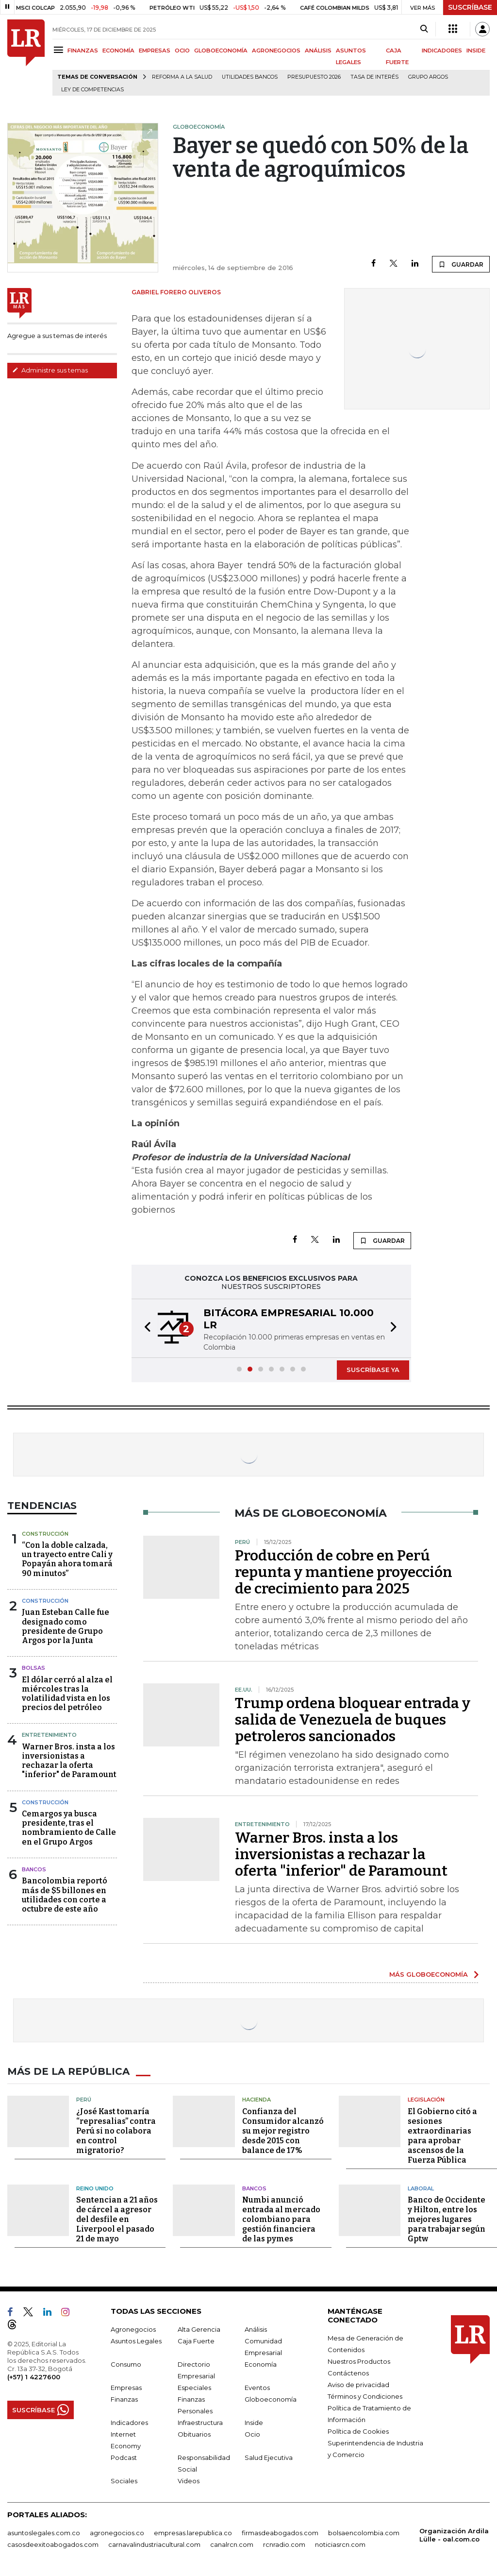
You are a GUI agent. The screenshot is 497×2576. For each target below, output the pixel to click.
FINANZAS (82, 50)
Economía (261, 2364)
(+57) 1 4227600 (33, 2377)
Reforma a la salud (182, 77)
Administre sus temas (50, 370)
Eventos (257, 2387)
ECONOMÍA (118, 50)
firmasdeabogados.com (280, 2533)
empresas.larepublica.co (193, 2533)
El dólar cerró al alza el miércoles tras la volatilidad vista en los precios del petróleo (67, 1693)
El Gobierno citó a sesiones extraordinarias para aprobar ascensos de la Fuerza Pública (442, 2136)
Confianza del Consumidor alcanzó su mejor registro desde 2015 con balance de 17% (283, 2131)
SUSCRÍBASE (470, 7)
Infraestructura (200, 2422)
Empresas (126, 2387)
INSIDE (475, 50)
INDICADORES (442, 50)
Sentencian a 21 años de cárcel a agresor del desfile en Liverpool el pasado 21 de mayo (117, 2219)
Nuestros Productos (359, 2361)
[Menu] (59, 49)
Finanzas (124, 2399)
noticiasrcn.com (340, 2544)
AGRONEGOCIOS (276, 50)
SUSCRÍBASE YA (373, 1369)
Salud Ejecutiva (269, 2457)
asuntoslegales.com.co (43, 2533)
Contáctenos (348, 2373)
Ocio (252, 2434)
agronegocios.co (117, 2533)
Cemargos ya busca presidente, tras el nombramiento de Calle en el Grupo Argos (69, 1828)
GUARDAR (460, 264)
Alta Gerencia (199, 2329)
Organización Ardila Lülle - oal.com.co (454, 2535)
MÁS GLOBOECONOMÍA (428, 1974)
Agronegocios (133, 2329)
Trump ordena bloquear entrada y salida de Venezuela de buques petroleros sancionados (352, 1720)
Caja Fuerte (196, 2341)
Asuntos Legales (136, 2341)
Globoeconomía (271, 2399)
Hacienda (256, 2099)
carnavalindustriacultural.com (154, 2544)
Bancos (34, 1869)
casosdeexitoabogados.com (53, 2544)
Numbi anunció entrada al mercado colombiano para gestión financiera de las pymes (281, 2219)
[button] (145, 1328)
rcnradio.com (284, 2544)
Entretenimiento (49, 1734)
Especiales (194, 2387)
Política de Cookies (358, 2431)
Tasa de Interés (374, 77)
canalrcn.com (231, 2544)
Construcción (45, 1533)
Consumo (126, 2364)
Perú (83, 2099)
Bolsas (33, 1667)
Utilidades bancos (250, 77)
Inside (254, 2422)
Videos (188, 2481)
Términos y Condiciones (365, 2396)
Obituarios (194, 2434)
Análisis (256, 2329)
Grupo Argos (428, 77)
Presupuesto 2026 (314, 77)
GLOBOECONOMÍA (221, 50)
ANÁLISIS (318, 50)
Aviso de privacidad (358, 2385)
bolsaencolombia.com (363, 2533)
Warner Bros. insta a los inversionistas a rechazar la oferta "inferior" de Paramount (69, 1760)
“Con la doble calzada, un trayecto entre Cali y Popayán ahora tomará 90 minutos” (67, 1559)
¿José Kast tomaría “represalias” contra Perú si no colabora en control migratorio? (116, 2131)
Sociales (124, 2481)
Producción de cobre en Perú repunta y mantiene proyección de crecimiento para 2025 (343, 1572)
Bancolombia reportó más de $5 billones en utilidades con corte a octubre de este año (64, 1895)
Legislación (426, 2099)
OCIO (182, 50)
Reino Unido (95, 2188)
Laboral (421, 2188)
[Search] (424, 29)
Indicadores (129, 2422)
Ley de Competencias (92, 89)
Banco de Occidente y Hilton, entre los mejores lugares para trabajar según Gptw (446, 2219)
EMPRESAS (154, 50)
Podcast (124, 2457)
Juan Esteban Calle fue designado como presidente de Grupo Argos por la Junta (65, 1626)
